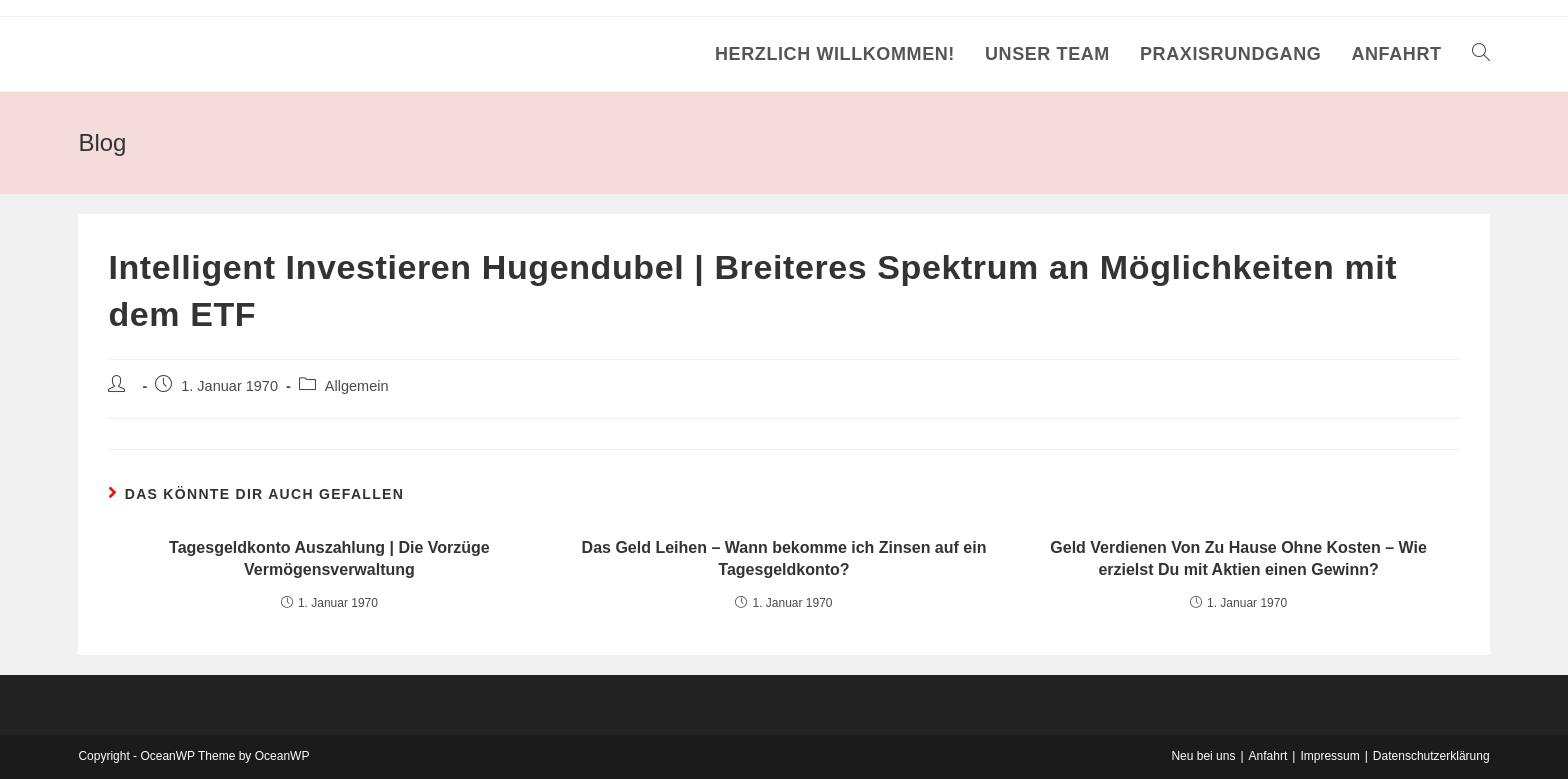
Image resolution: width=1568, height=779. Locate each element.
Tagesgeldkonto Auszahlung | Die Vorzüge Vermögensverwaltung (329, 558)
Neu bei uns (1203, 756)
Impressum (1329, 756)
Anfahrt (1268, 756)
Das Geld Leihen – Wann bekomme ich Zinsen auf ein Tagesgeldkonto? (784, 558)
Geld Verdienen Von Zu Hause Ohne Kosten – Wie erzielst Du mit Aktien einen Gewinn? (1238, 558)
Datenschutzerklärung (1431, 756)
